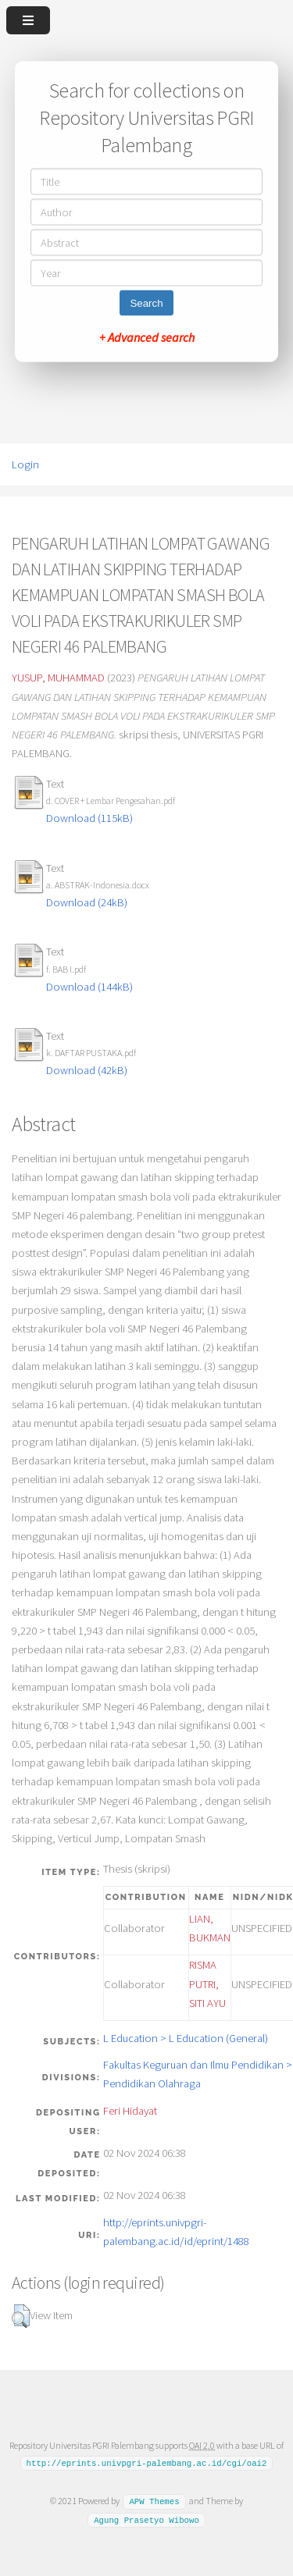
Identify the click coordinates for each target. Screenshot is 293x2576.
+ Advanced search (147, 337)
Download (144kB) (89, 987)
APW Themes (154, 2501)
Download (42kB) (86, 1070)
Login (25, 464)
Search (146, 303)
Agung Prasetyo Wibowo (146, 2519)
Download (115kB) (89, 818)
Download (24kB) (86, 902)
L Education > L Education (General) (185, 2038)
